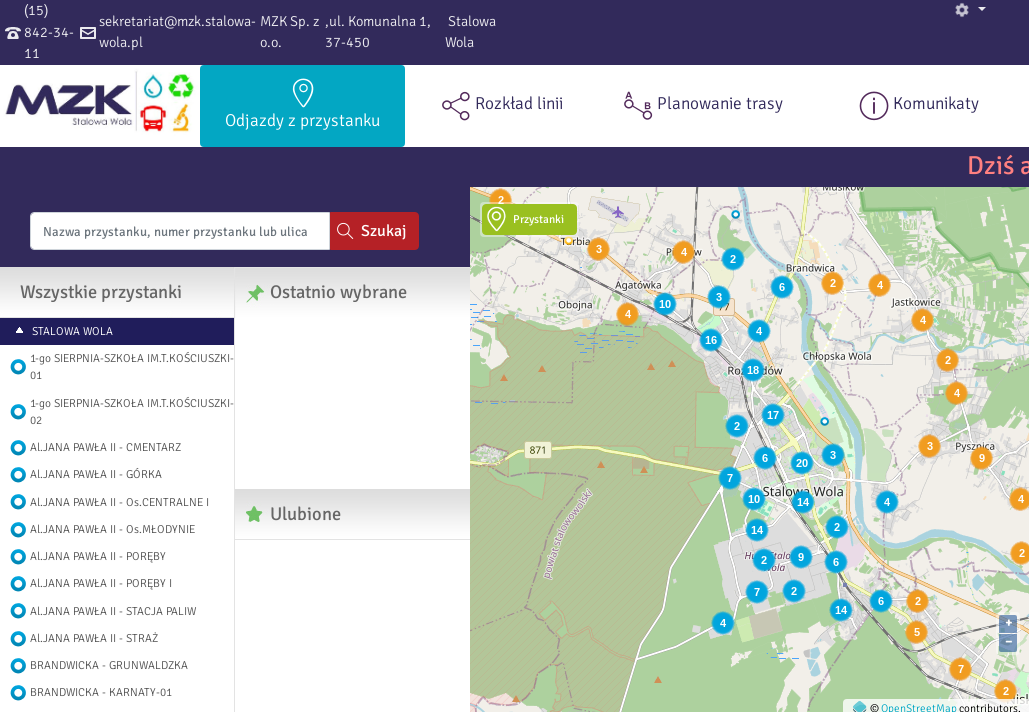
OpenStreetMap (919, 708)
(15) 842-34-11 (49, 31)
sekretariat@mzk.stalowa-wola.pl (177, 32)
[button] (970, 10)
